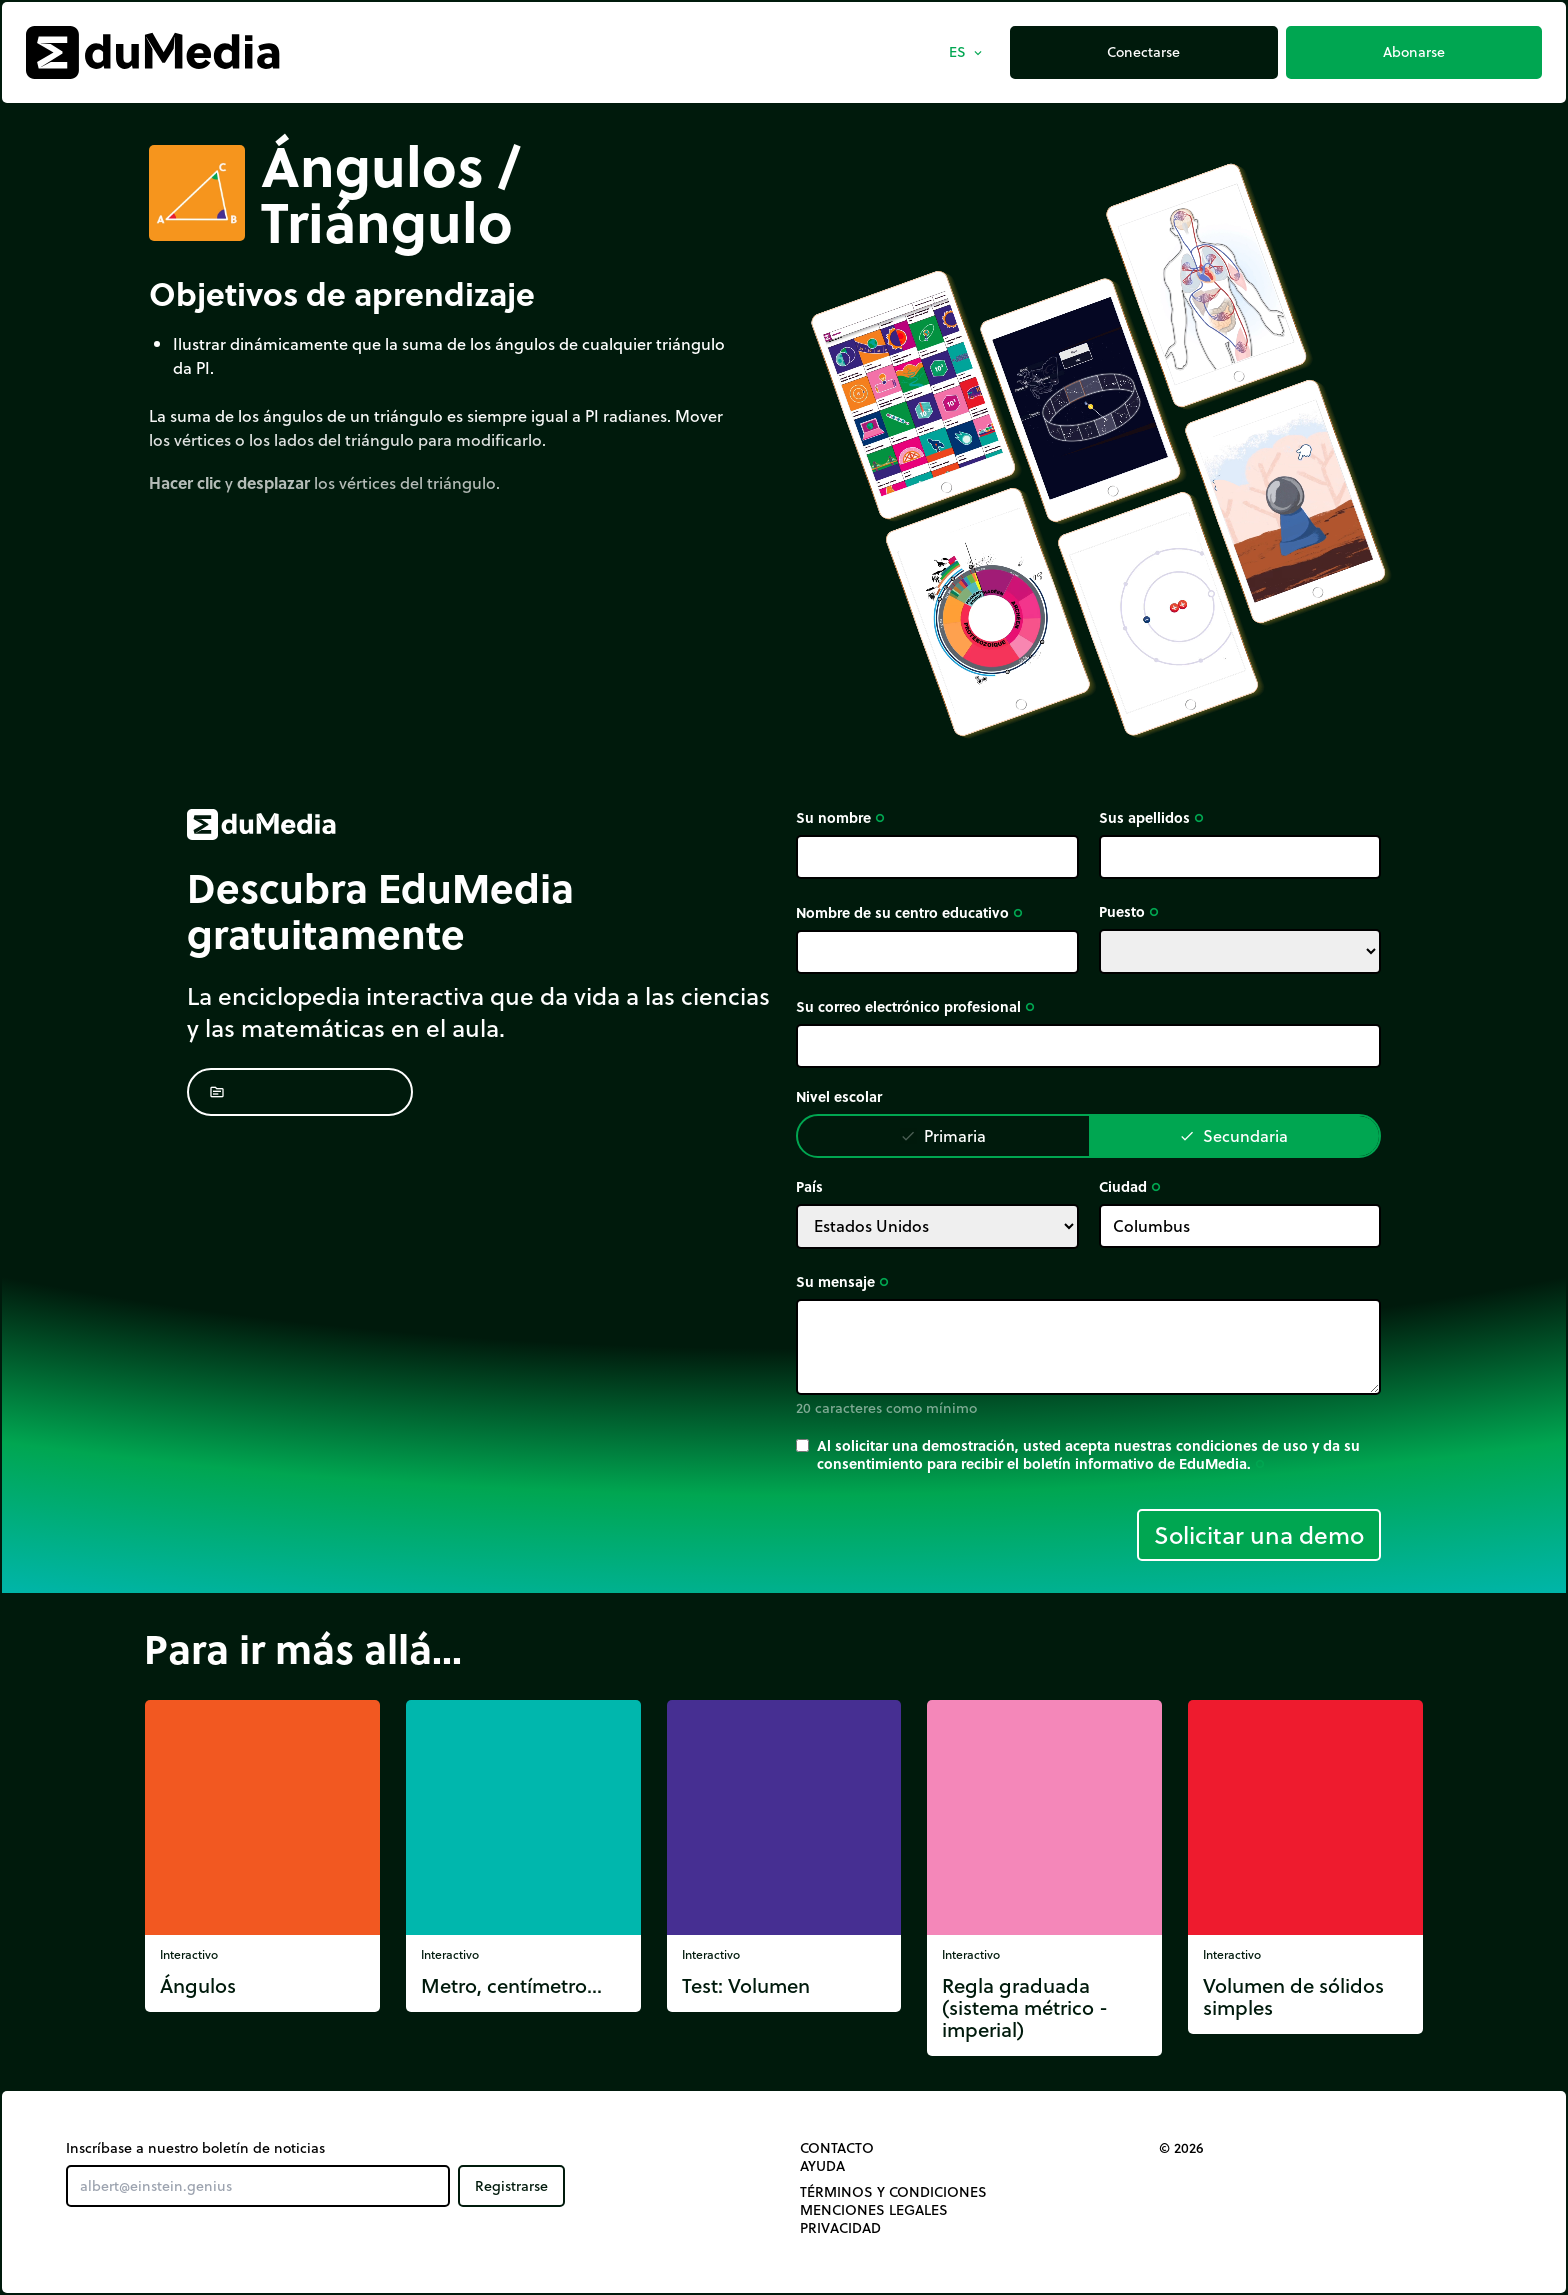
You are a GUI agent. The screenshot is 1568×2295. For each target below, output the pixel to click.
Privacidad (840, 2228)
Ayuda (822, 2166)
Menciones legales (874, 2210)
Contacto (837, 2148)
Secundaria (1233, 1135)
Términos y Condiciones (893, 2192)
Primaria (943, 1135)
